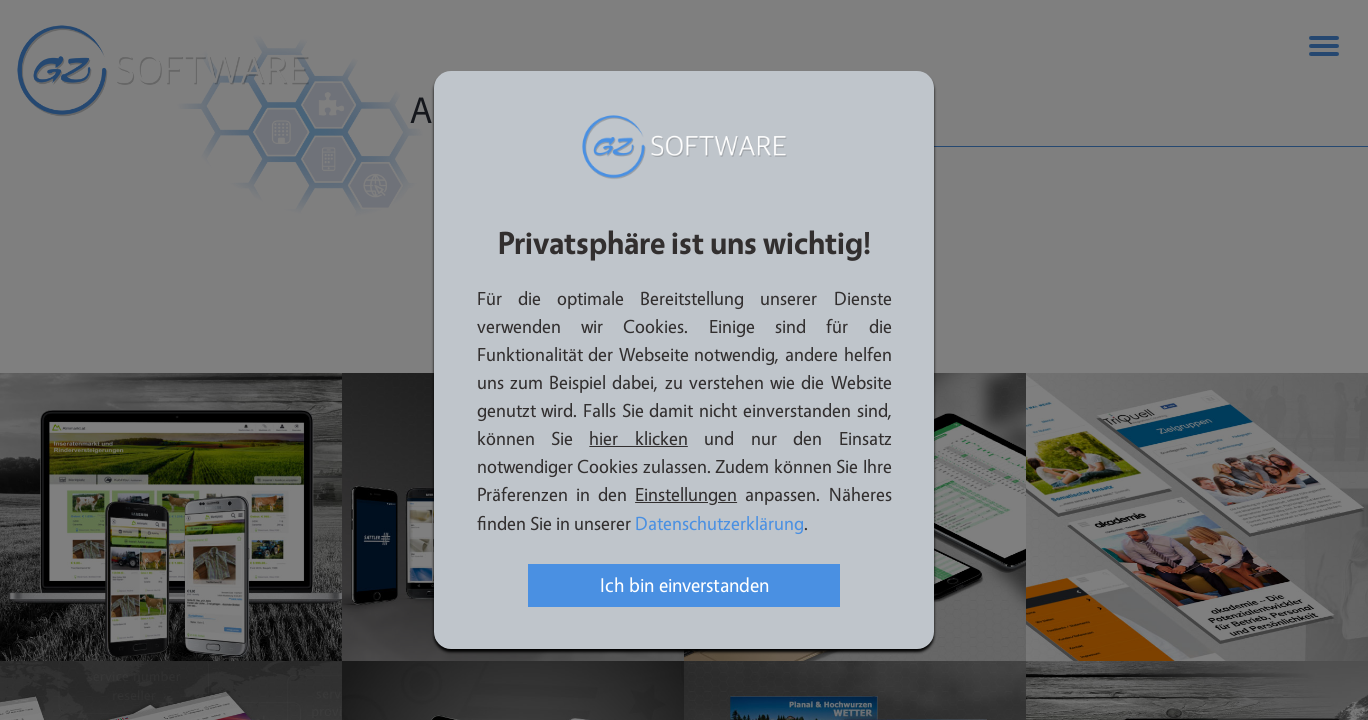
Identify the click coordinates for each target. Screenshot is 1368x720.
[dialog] (684, 360)
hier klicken (638, 439)
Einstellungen (686, 495)
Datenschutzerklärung (719, 524)
